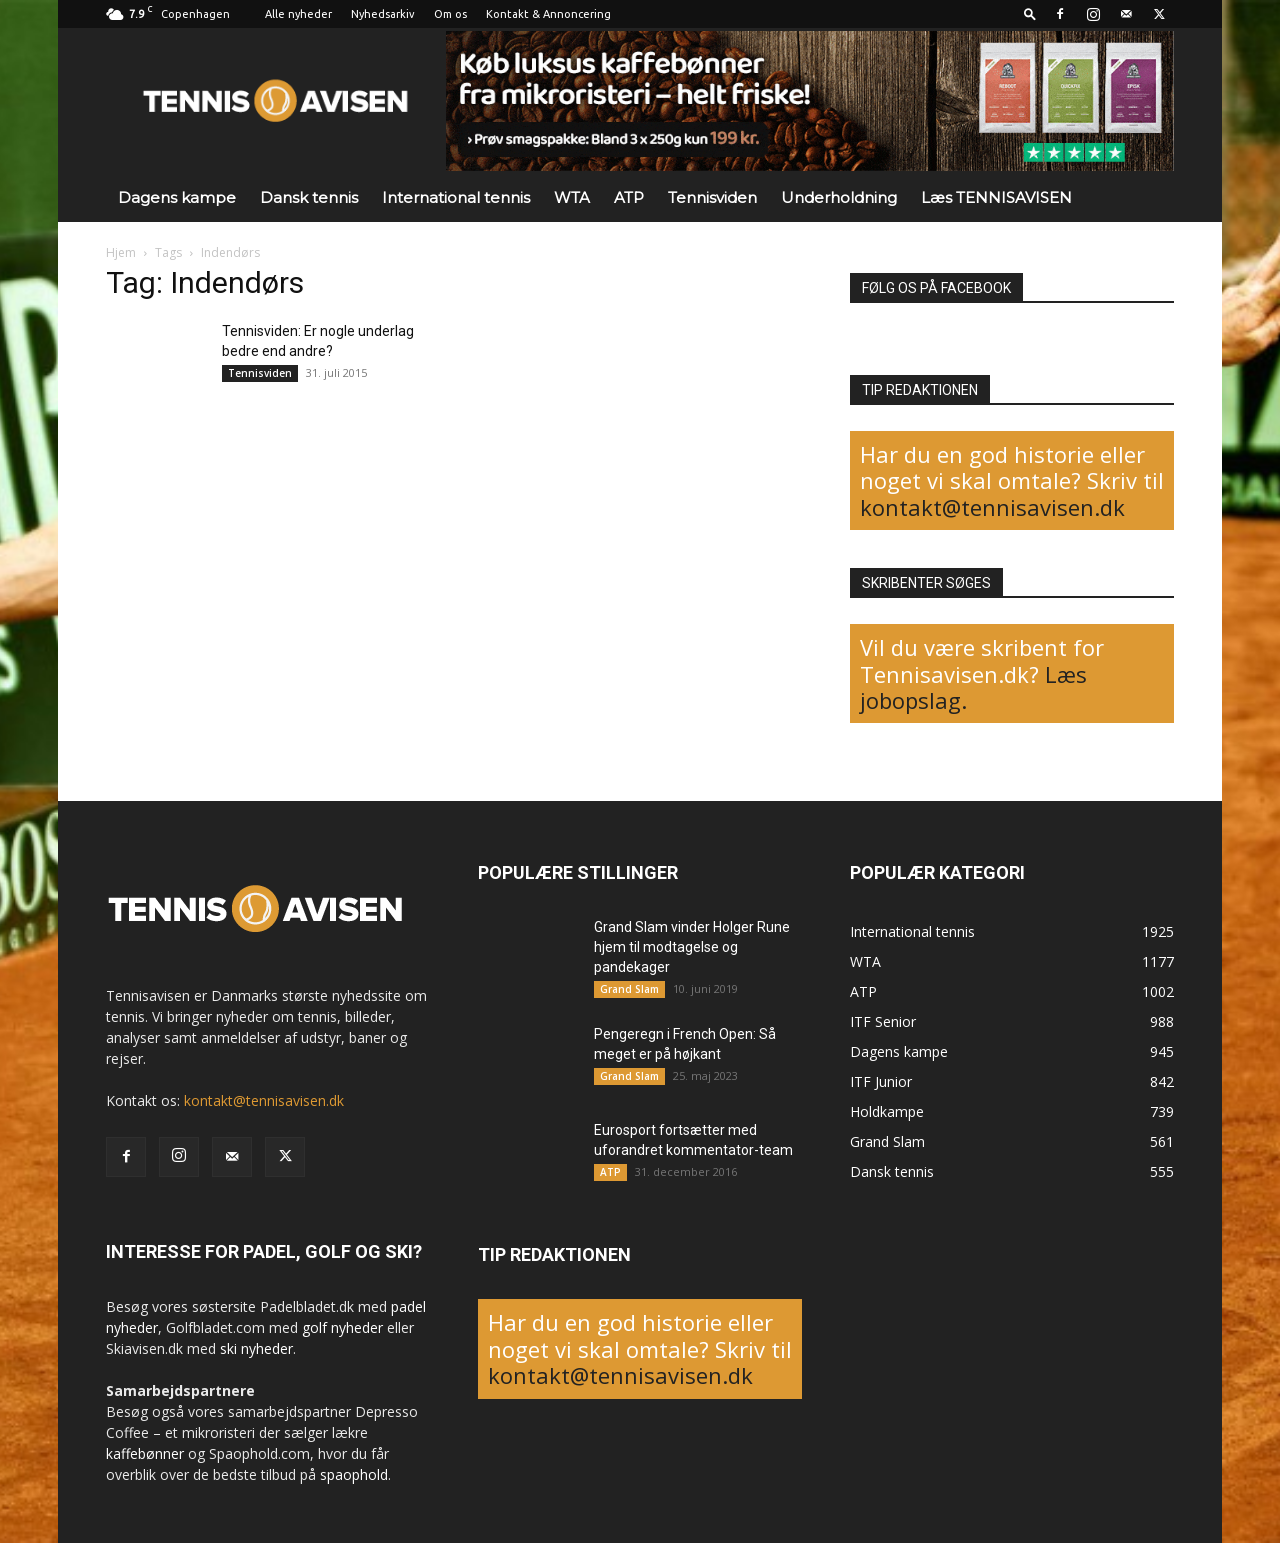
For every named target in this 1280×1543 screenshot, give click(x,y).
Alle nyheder (298, 14)
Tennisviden (712, 197)
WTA (572, 197)
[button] (1030, 13)
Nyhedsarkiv (383, 14)
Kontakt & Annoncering (548, 14)
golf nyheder (342, 1327)
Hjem (121, 252)
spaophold (354, 1474)
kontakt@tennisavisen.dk (992, 507)
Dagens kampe (177, 197)
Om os (450, 14)
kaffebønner (145, 1453)
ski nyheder (256, 1348)
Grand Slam (629, 989)
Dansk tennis (309, 197)
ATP (629, 197)
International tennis (456, 197)
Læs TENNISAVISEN (996, 197)
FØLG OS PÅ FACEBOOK (936, 288)
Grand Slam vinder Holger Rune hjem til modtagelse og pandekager (692, 947)
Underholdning (839, 197)
